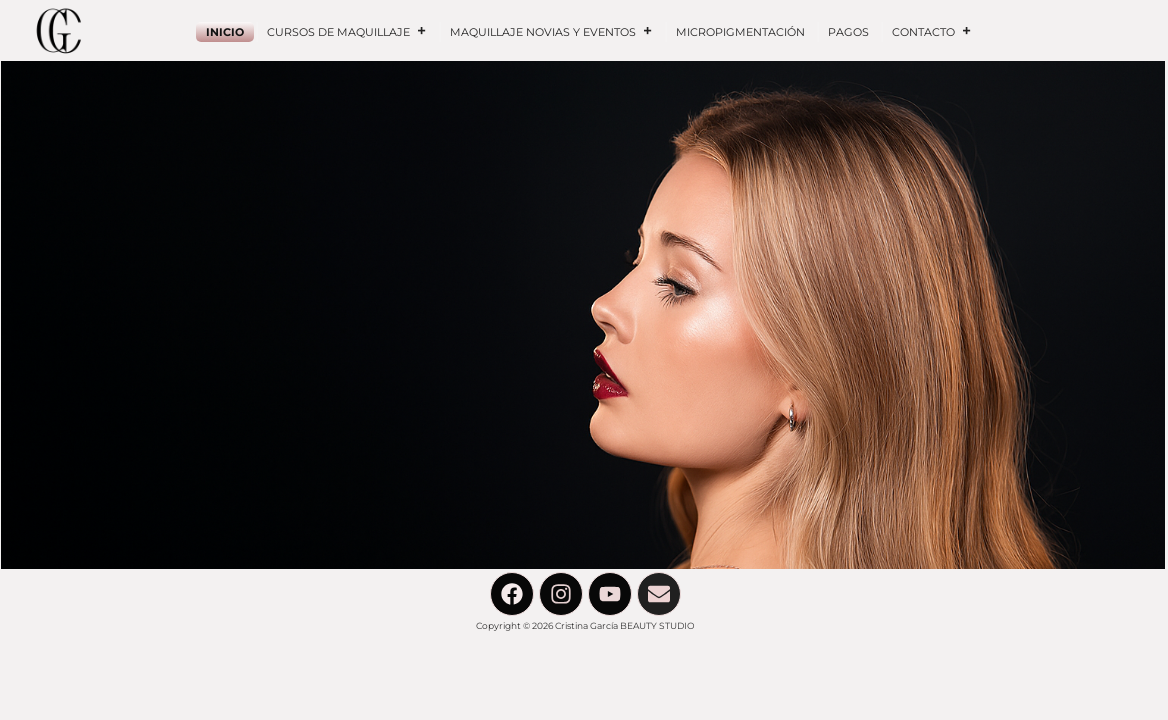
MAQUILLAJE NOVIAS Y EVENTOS (551, 32)
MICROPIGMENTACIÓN (740, 32)
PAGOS (848, 32)
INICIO (225, 32)
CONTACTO (932, 32)
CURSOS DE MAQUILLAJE (347, 32)
